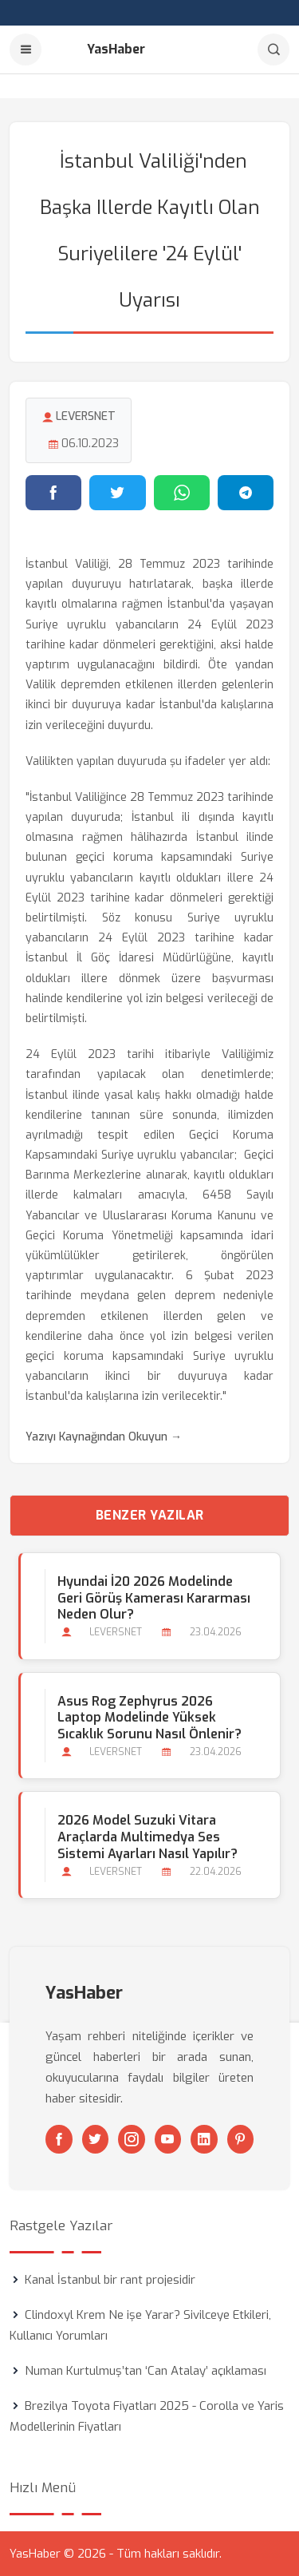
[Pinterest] (240, 2139)
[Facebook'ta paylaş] (53, 492)
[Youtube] (168, 2139)
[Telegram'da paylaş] (245, 492)
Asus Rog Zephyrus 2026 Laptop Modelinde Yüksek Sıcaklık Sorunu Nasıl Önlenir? (149, 1718)
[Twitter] (95, 2139)
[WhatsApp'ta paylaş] (182, 492)
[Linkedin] (204, 2139)
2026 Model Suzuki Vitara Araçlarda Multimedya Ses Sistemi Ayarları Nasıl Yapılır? (147, 1837)
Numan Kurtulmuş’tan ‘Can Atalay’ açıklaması (145, 2371)
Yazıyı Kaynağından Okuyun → (104, 1437)
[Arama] (273, 49)
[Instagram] (131, 2139)
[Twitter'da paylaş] (117, 492)
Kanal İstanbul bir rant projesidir (110, 2280)
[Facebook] (59, 2139)
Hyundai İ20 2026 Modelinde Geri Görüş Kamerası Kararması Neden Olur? (153, 1598)
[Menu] (25, 49)
